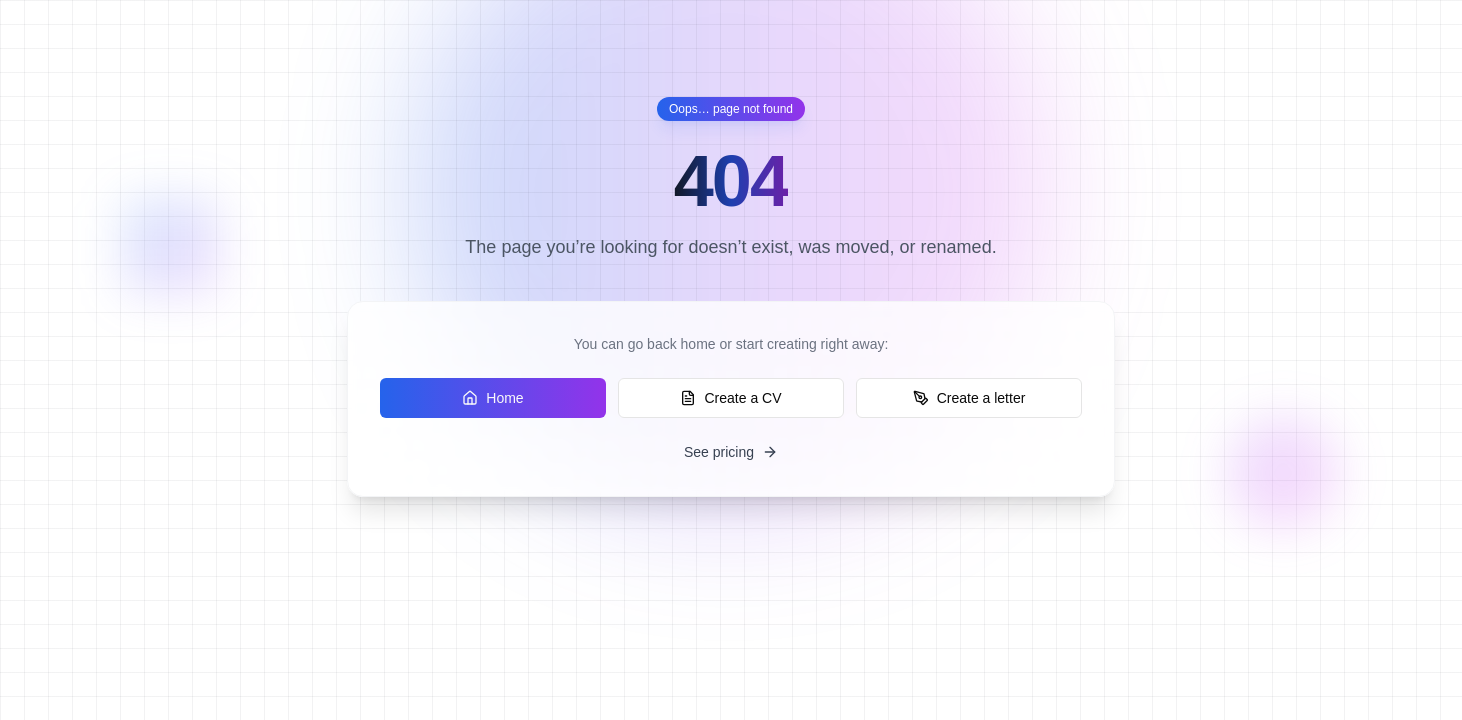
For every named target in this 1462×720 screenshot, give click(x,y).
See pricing (731, 452)
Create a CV (730, 398)
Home (492, 398)
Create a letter (969, 398)
